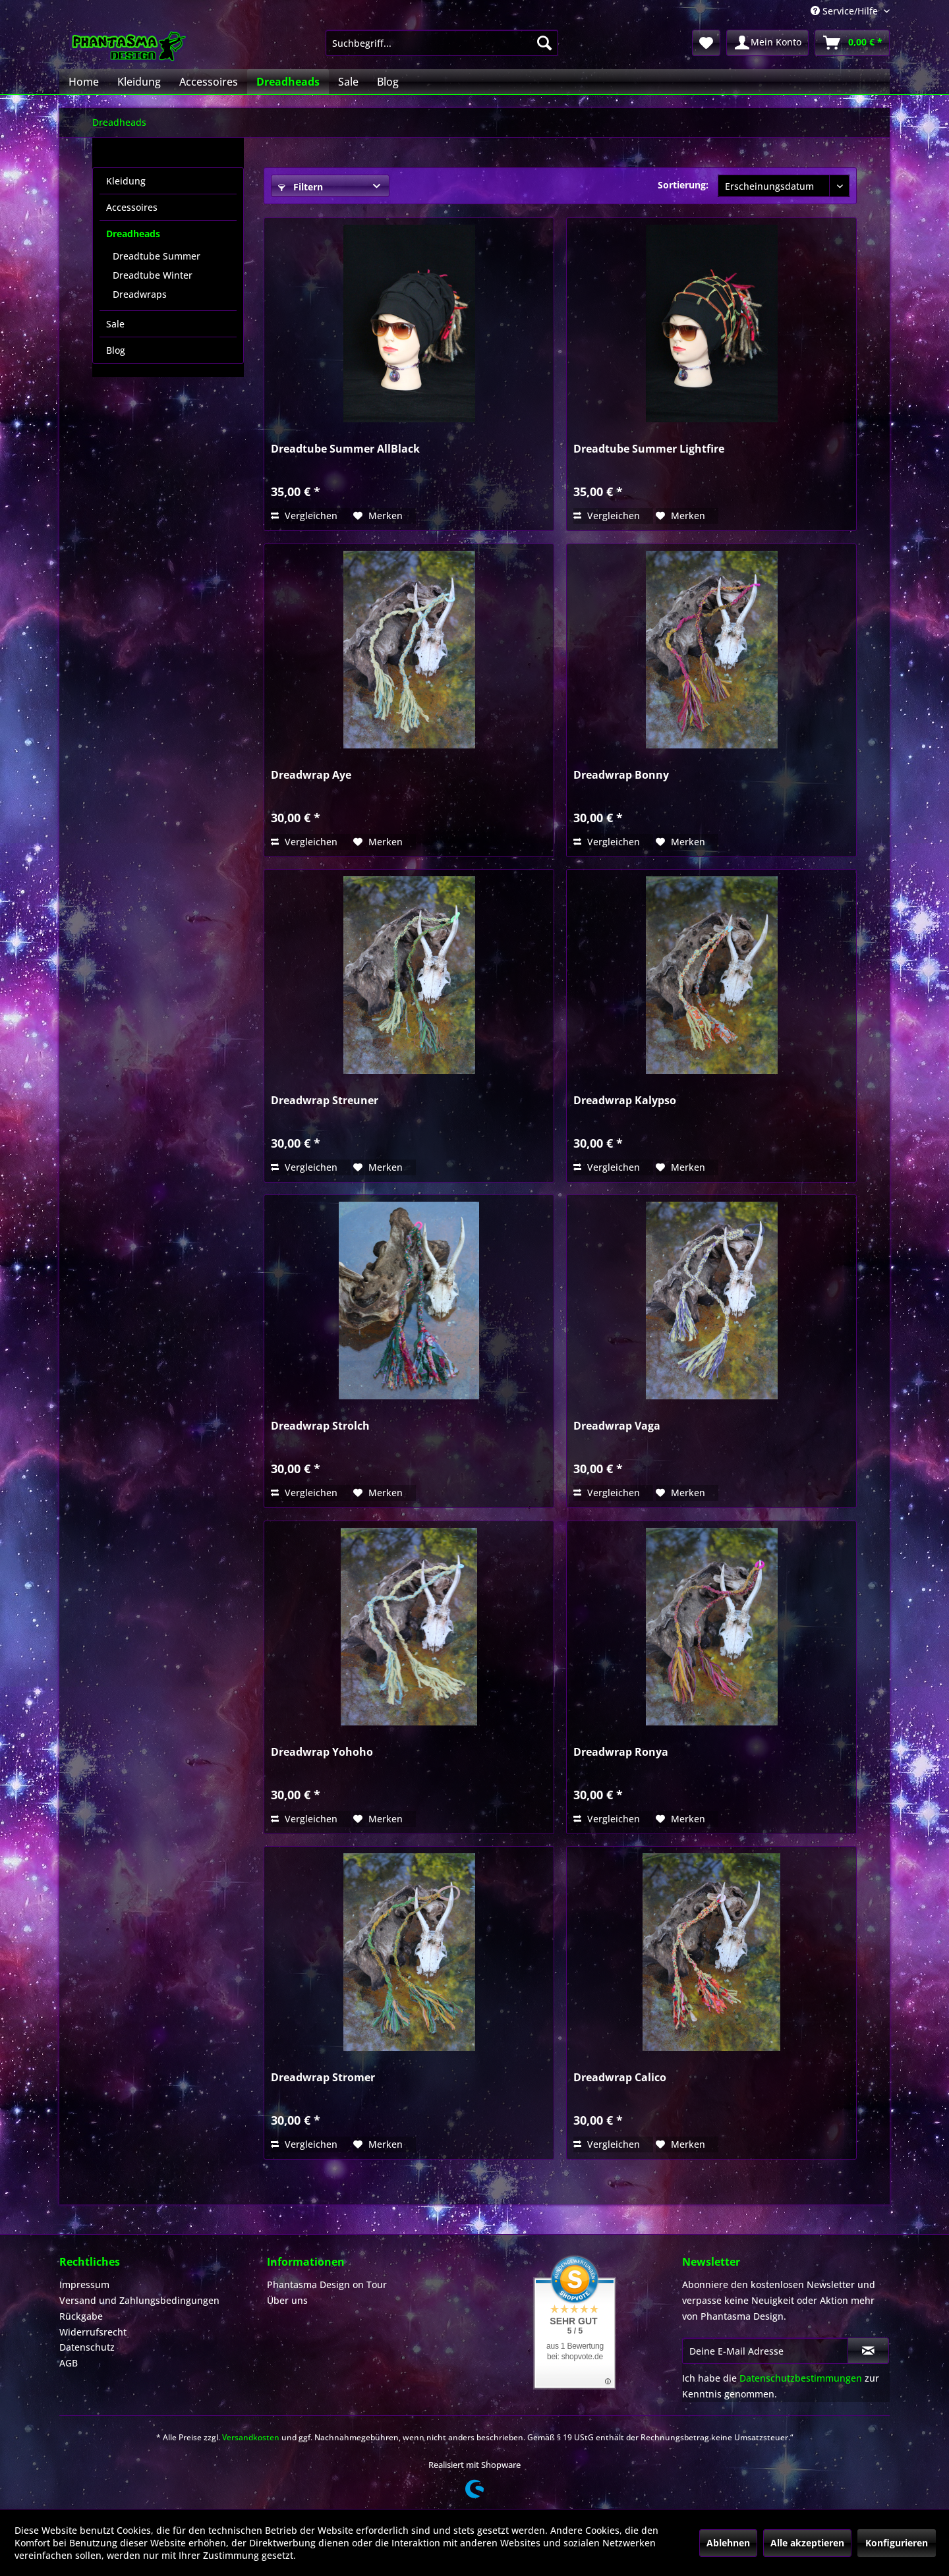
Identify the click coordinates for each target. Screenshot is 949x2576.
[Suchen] (544, 43)
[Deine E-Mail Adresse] (765, 2351)
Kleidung (126, 181)
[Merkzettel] (706, 43)
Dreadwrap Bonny (621, 775)
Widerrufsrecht (93, 2332)
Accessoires (132, 207)
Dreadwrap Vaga (616, 1426)
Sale (115, 324)
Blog (115, 350)
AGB (68, 2363)
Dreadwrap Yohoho (322, 1752)
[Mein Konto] (767, 43)
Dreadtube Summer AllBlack (345, 449)
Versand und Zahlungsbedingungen (139, 2300)
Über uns (287, 2300)
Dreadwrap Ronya (620, 1752)
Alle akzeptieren (807, 2542)
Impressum (84, 2284)
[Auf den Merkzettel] (378, 516)
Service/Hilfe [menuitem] (845, 11)
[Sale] (348, 81)
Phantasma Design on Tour (327, 2284)
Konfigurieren (896, 2542)
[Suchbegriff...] (442, 43)
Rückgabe (81, 2316)
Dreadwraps (140, 294)
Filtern (300, 187)
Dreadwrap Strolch (320, 1426)
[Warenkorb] (852, 43)
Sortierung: (683, 185)
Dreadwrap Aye (311, 775)
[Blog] (388, 81)
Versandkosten (250, 2437)
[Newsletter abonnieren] (868, 2351)
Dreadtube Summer (156, 256)
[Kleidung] (139, 81)
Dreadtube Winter (152, 275)
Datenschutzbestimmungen (800, 2378)
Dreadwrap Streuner (324, 1100)
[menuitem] (442, 43)
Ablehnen (728, 2542)
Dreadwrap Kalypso (624, 1100)
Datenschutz (87, 2347)
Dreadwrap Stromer (323, 2078)
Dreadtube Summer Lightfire (648, 449)
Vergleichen (304, 515)
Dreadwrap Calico (619, 2078)
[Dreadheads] (288, 81)
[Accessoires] (208, 81)
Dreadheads (133, 233)
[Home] (83, 81)
